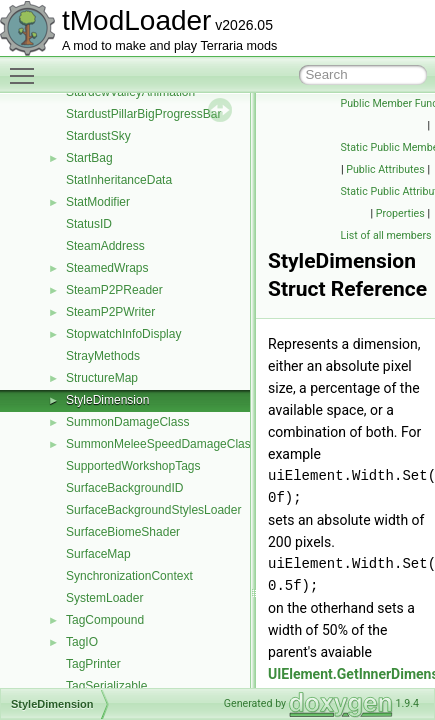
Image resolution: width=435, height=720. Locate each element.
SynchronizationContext (129, 576)
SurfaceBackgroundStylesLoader (153, 510)
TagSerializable (106, 686)
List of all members (386, 235)
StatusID (89, 224)
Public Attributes (385, 169)
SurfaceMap (98, 554)
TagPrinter (93, 664)
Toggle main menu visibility (27, 67)
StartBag (89, 158)
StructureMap (102, 378)
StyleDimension (107, 400)
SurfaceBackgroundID (124, 488)
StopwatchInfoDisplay (123, 334)
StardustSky (98, 136)
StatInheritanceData (119, 180)
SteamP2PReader (114, 290)
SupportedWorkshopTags (133, 466)
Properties (400, 213)
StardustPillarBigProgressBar (143, 114)
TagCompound (105, 620)
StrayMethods (103, 356)
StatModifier (98, 202)
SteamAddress (105, 246)
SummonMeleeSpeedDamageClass (161, 444)
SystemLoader (104, 598)
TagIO (82, 642)
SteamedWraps (107, 268)
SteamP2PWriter (110, 312)
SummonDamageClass (127, 422)
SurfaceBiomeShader (123, 532)
